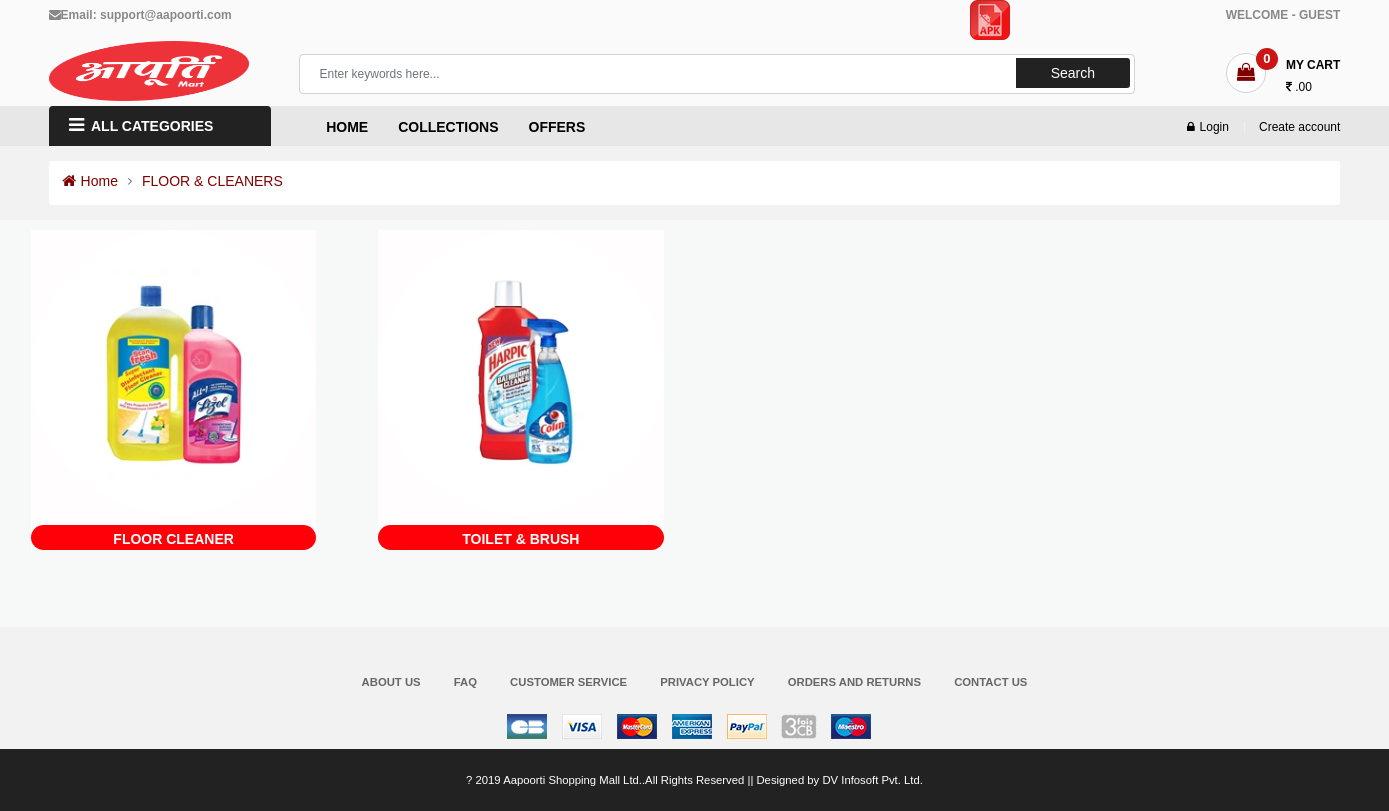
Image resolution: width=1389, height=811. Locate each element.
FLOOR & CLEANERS (212, 181)
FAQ (465, 682)
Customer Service (568, 682)
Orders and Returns (854, 682)
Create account (1299, 127)
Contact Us (990, 682)
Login (1208, 127)
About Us (391, 682)
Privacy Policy (707, 682)
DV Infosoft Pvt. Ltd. (872, 780)
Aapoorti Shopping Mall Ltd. (572, 780)
